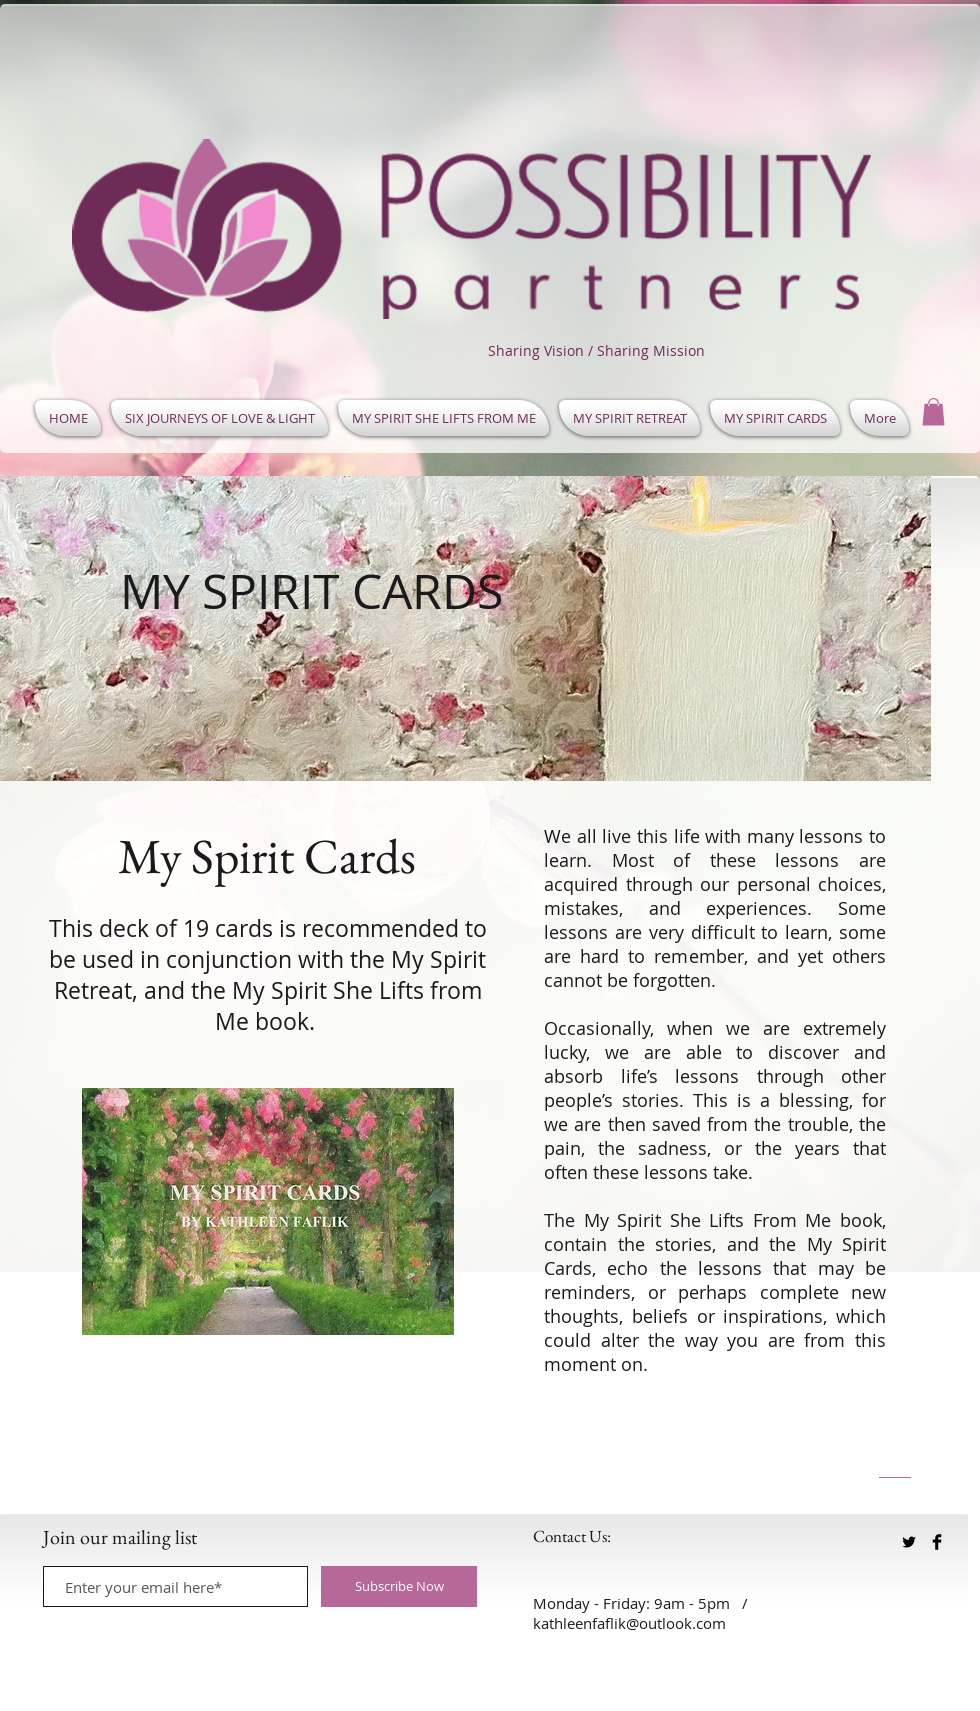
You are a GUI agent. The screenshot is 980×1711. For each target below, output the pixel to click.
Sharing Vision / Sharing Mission (596, 350)
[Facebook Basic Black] (937, 1542)
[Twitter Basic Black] (909, 1542)
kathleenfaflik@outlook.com (629, 1623)
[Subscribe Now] (399, 1586)
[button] (933, 411)
